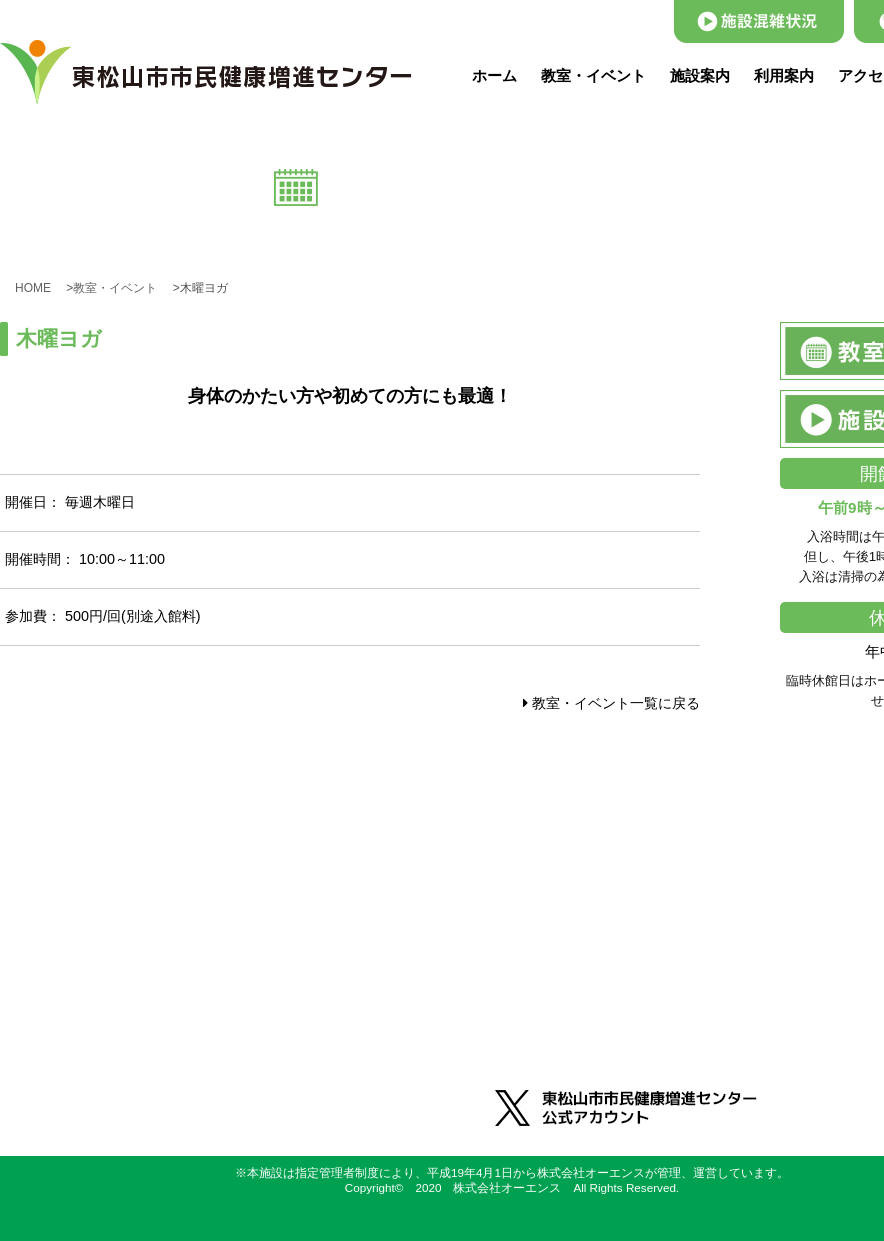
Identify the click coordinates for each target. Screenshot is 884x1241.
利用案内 (784, 75)
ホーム (494, 75)
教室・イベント (593, 75)
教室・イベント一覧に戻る (611, 703)
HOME (39, 288)
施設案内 (700, 75)
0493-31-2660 (258, 981)
